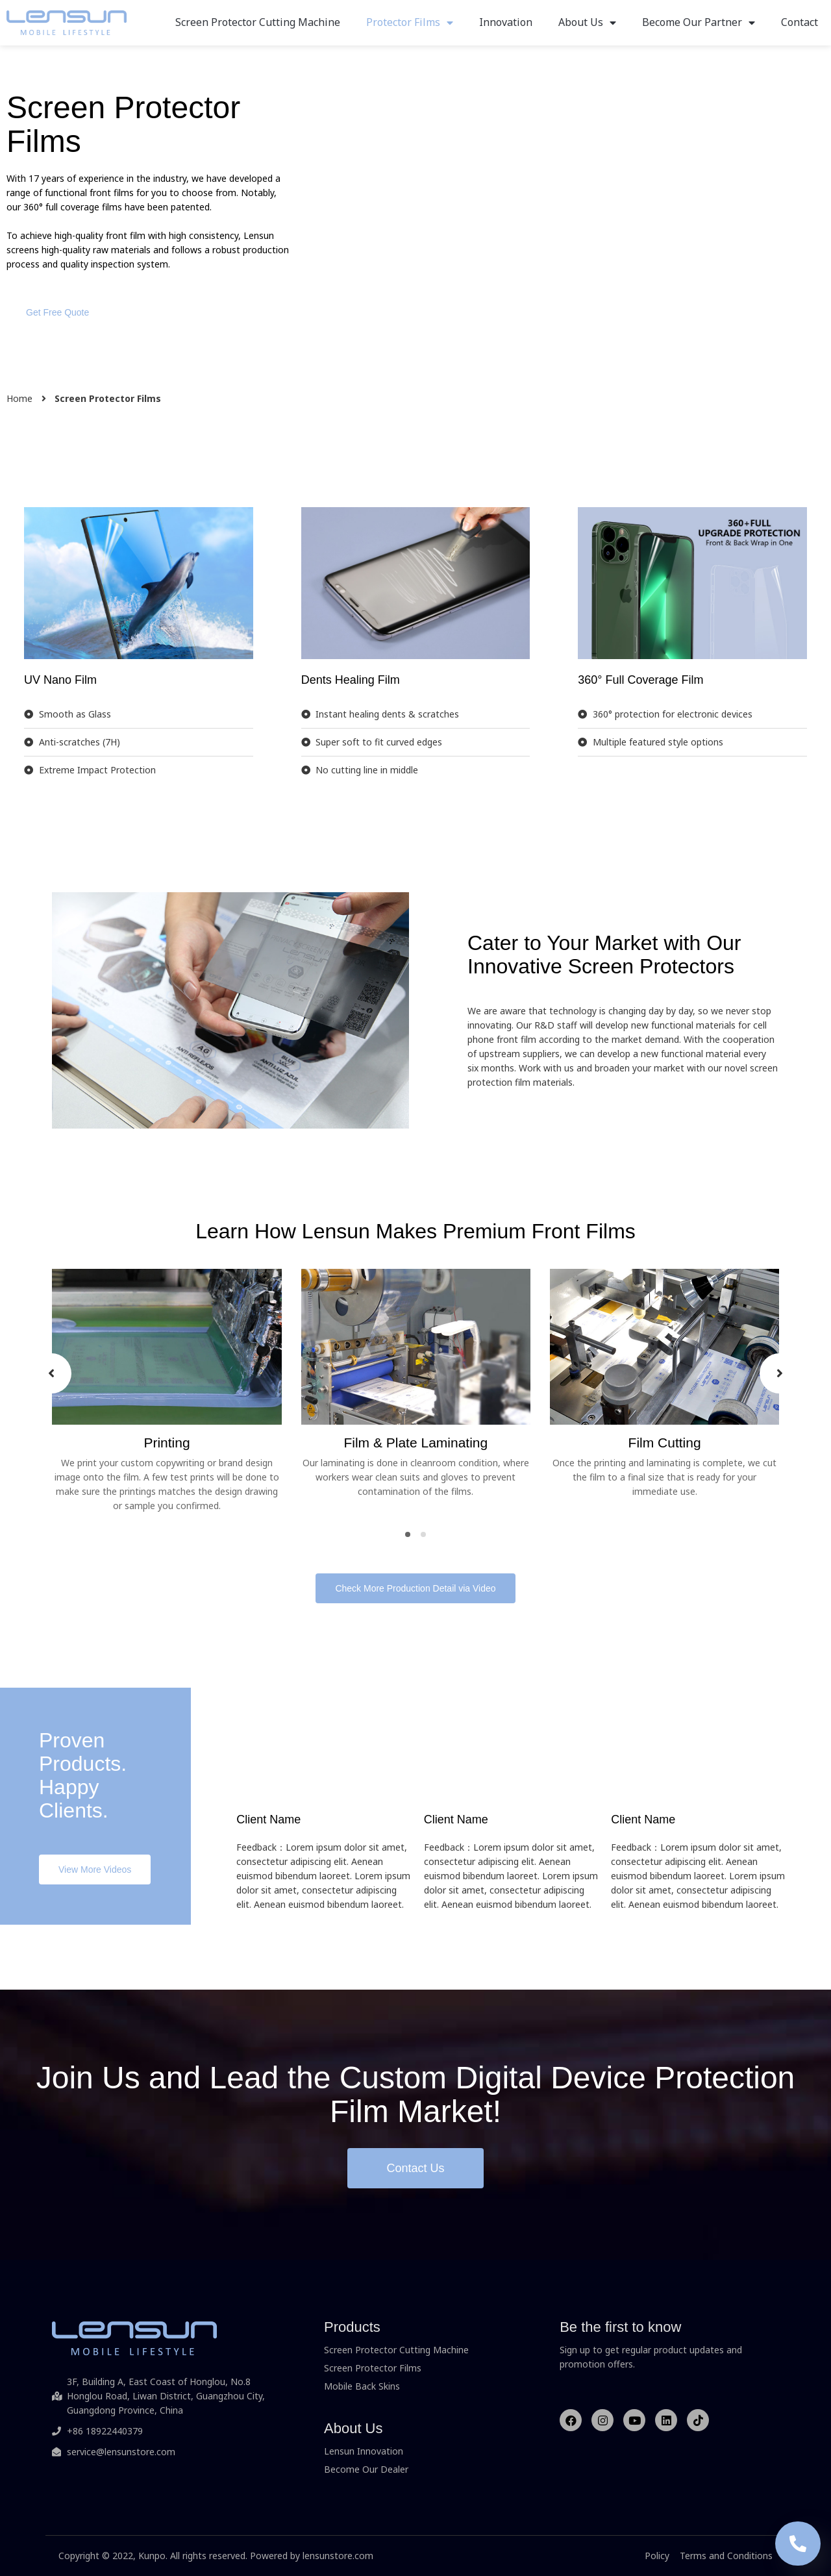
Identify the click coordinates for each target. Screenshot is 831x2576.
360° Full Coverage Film (640, 679)
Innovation (505, 22)
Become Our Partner (698, 22)
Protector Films (409, 22)
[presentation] (51, 1373)
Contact (799, 22)
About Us (587, 22)
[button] (57, 312)
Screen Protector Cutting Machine (257, 22)
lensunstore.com (338, 2555)
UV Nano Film (60, 679)
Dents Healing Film (350, 679)
